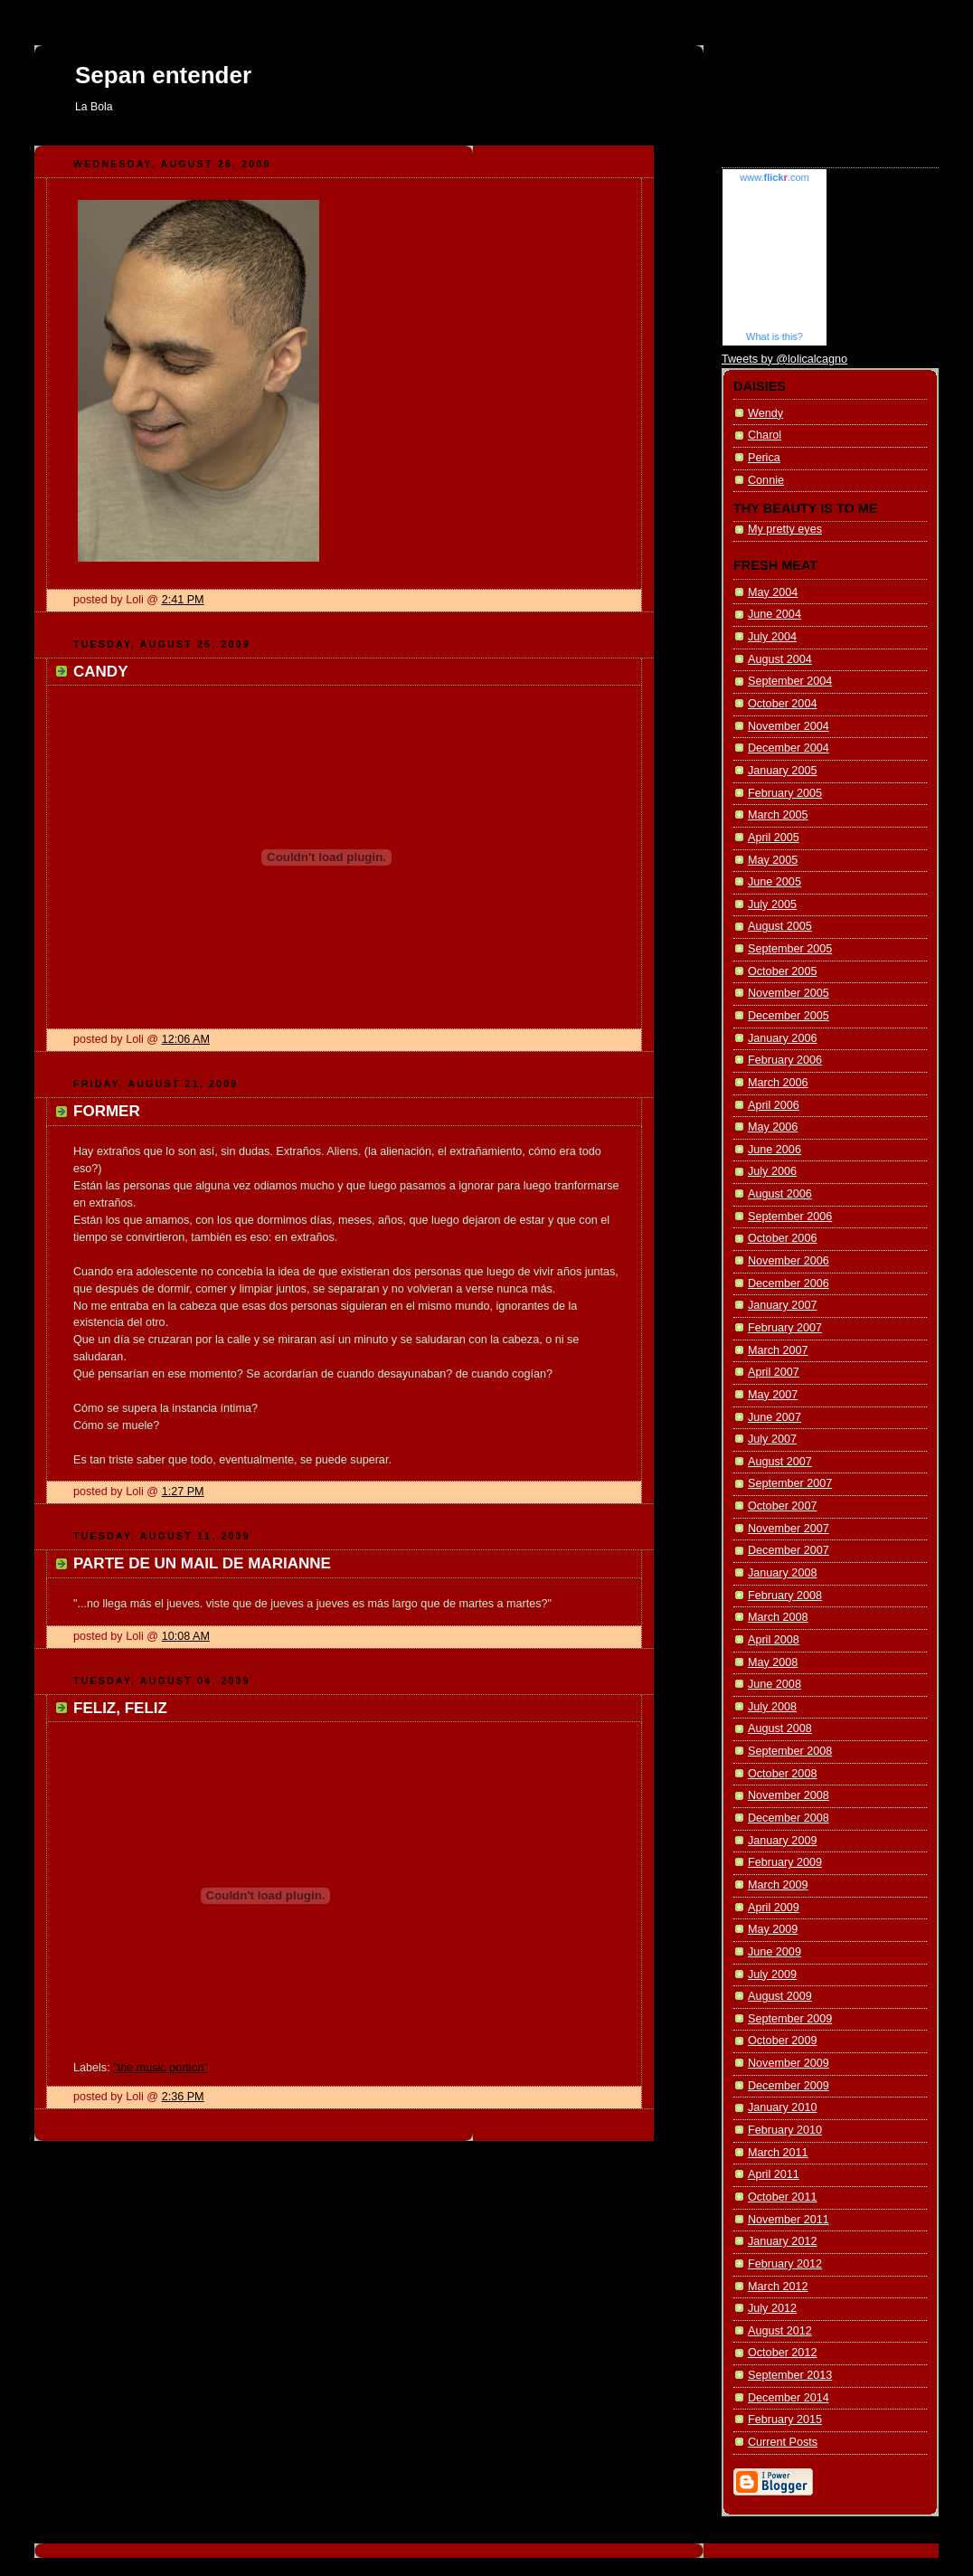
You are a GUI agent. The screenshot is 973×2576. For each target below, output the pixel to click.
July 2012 (772, 2308)
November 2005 (788, 993)
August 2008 (780, 1728)
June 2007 (774, 1417)
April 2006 (773, 1105)
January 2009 (782, 1840)
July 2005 (772, 904)
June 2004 (774, 614)
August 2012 (780, 2331)
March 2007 (778, 1350)
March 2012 (778, 2286)
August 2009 (780, 1996)
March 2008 (778, 1617)
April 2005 (773, 837)
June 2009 (774, 1952)
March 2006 (778, 1082)
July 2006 (772, 1171)
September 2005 (790, 948)
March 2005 (778, 815)
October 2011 (782, 2197)
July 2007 (772, 1439)
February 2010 (785, 2130)
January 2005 (782, 770)
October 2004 (782, 703)
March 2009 (778, 1885)
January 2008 (782, 1573)
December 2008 (788, 1818)
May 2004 (773, 592)
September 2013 (790, 2375)
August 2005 (780, 926)
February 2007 (785, 1327)
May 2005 (773, 860)
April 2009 (773, 1907)
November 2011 (788, 2219)
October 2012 (782, 2352)
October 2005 (782, 971)
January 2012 (782, 2241)
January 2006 (782, 1038)
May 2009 (773, 1929)
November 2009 (788, 2063)
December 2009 (788, 2085)
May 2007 (773, 1394)
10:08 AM (186, 1636)
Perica (764, 457)
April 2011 (773, 2174)
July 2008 (772, 1706)
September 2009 (790, 2018)
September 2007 (790, 1483)
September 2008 (790, 1751)
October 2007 (782, 1506)
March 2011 (778, 2152)
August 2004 (780, 659)
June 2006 (774, 1149)
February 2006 (785, 1060)
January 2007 (782, 1305)
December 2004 (788, 748)
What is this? (774, 336)
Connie (766, 480)
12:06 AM (186, 1039)
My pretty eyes (785, 529)
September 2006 (790, 1216)
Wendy (765, 413)
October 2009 (782, 2040)
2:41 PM (183, 599)
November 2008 (788, 1795)
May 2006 (773, 1127)
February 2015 (785, 2419)
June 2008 (774, 1684)
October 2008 (782, 1773)
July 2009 (772, 1974)
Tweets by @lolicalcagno (784, 359)
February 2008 (785, 1595)
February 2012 (785, 2264)
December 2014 (788, 2397)
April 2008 (773, 1640)
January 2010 (782, 2107)
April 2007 (773, 1372)
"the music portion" (160, 2067)
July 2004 (772, 636)
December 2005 (788, 1015)
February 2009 (785, 1862)
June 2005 (774, 882)
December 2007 (788, 1550)
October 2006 (782, 1238)
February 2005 (785, 793)
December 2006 (788, 1283)
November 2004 (788, 726)
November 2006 (788, 1261)
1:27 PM (183, 1491)
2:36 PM (183, 2096)
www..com (774, 177)
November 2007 (788, 1528)
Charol (764, 435)
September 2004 (790, 681)
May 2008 (773, 1662)
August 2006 (780, 1194)
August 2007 (780, 1461)
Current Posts (782, 2442)
